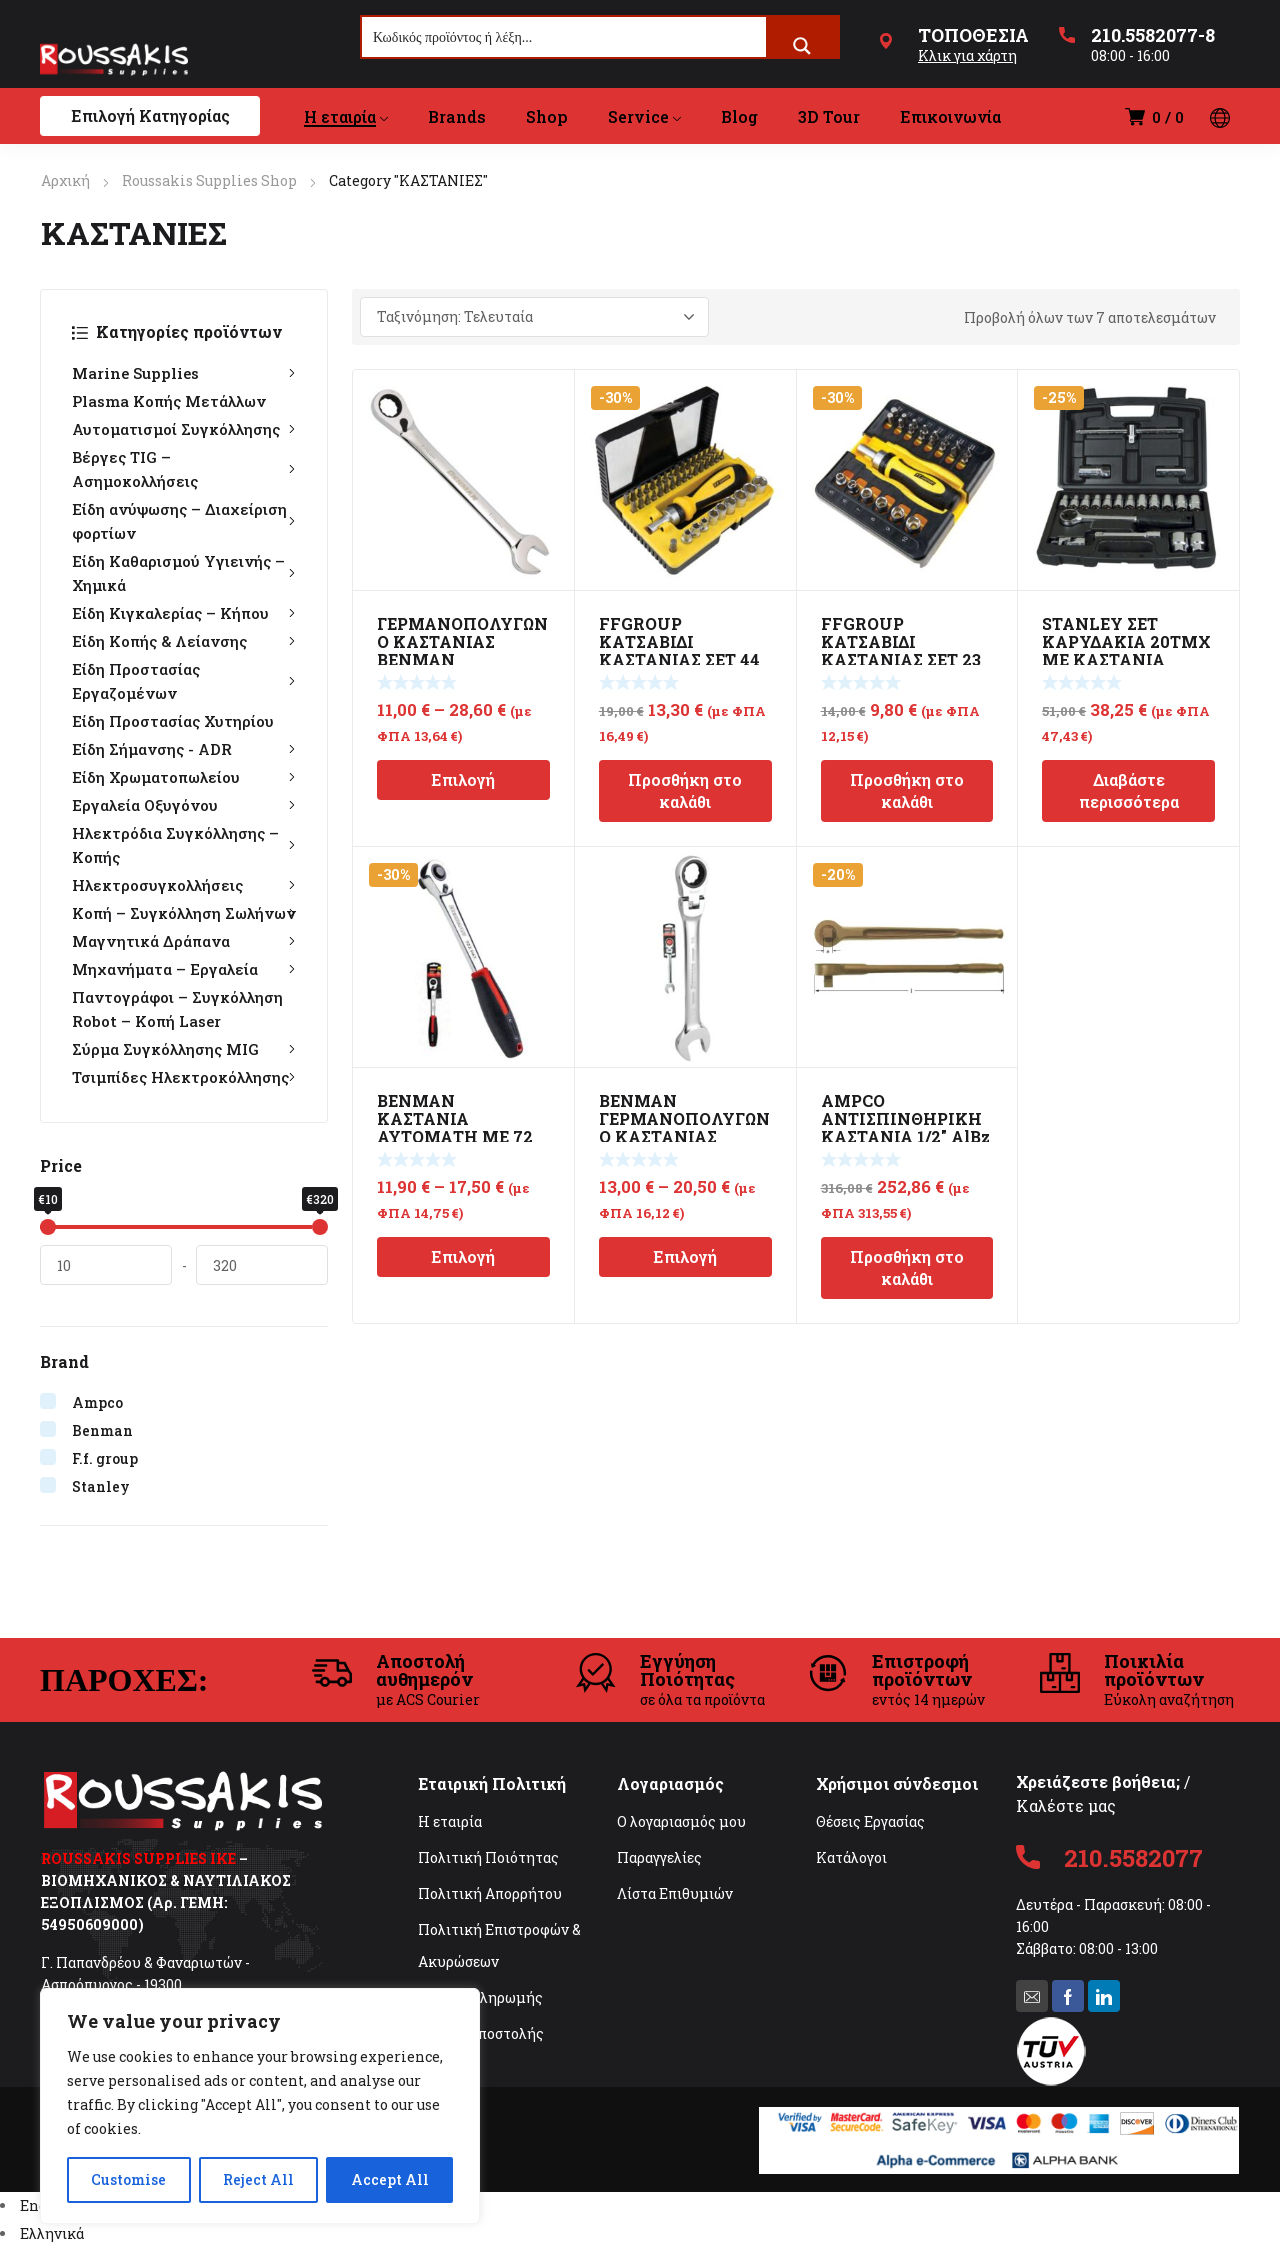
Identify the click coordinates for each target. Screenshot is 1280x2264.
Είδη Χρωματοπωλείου (184, 777)
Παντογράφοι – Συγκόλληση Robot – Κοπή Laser (177, 1009)
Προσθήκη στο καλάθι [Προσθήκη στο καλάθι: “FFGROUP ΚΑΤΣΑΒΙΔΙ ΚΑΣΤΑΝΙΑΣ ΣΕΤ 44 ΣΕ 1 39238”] (685, 790)
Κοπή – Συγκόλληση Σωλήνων (184, 913)
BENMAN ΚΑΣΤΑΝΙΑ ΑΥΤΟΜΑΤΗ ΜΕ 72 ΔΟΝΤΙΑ (455, 1127)
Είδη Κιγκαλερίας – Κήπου (184, 613)
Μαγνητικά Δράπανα (184, 941)
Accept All (390, 2179)
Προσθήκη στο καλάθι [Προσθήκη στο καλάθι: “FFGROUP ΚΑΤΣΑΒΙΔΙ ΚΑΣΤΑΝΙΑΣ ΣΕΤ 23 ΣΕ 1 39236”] (907, 790)
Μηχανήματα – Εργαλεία (184, 969)
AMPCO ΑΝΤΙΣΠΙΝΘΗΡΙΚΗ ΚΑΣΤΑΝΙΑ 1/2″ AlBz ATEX (905, 1127)
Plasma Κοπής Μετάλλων (169, 401)
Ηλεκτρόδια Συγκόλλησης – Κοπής (184, 845)
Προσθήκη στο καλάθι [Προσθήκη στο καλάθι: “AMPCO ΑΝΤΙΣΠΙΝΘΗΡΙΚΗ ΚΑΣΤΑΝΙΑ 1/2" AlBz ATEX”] (907, 1267)
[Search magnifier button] (802, 46)
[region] (260, 2106)
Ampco (97, 1402)
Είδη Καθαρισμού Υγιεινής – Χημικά (184, 573)
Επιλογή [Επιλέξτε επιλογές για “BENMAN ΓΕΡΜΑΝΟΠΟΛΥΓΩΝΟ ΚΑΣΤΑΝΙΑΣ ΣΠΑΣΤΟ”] (685, 1256)
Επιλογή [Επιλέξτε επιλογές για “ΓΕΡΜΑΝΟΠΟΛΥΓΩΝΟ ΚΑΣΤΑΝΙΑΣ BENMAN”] (463, 779)
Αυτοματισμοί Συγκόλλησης (184, 429)
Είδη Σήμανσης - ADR (184, 749)
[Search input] (565, 37)
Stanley (101, 1486)
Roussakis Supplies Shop (209, 180)
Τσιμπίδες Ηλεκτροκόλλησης (184, 1077)
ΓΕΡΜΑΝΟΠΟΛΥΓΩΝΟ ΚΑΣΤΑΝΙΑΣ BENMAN (462, 641)
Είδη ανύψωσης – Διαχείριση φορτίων (184, 521)
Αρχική (65, 180)
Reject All (258, 2179)
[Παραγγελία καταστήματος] (534, 317)
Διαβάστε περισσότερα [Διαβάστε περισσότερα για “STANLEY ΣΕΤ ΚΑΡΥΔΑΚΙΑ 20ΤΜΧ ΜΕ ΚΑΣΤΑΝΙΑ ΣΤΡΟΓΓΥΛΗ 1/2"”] (1129, 790)
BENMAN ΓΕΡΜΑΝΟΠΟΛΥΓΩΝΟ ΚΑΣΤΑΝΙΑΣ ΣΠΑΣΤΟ (684, 1127)
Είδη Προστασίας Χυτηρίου (173, 721)
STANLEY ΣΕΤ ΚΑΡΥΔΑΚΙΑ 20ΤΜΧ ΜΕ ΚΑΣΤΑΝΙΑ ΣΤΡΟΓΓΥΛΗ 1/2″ (1126, 650)
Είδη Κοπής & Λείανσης (184, 641)
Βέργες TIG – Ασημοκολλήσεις (184, 469)
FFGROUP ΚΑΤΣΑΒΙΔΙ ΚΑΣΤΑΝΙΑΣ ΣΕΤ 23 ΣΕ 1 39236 (901, 650)
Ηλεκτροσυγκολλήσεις (184, 885)
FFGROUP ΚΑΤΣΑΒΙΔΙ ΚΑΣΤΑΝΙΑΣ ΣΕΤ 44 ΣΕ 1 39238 (679, 650)
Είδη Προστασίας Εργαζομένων (184, 681)
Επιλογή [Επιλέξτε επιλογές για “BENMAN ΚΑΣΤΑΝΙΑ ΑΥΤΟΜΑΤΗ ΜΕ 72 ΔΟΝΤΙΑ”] (463, 1256)
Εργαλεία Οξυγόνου (184, 805)
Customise (128, 2179)
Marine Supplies (184, 373)
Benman (102, 1430)
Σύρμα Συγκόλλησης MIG (184, 1049)
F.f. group (105, 1458)
